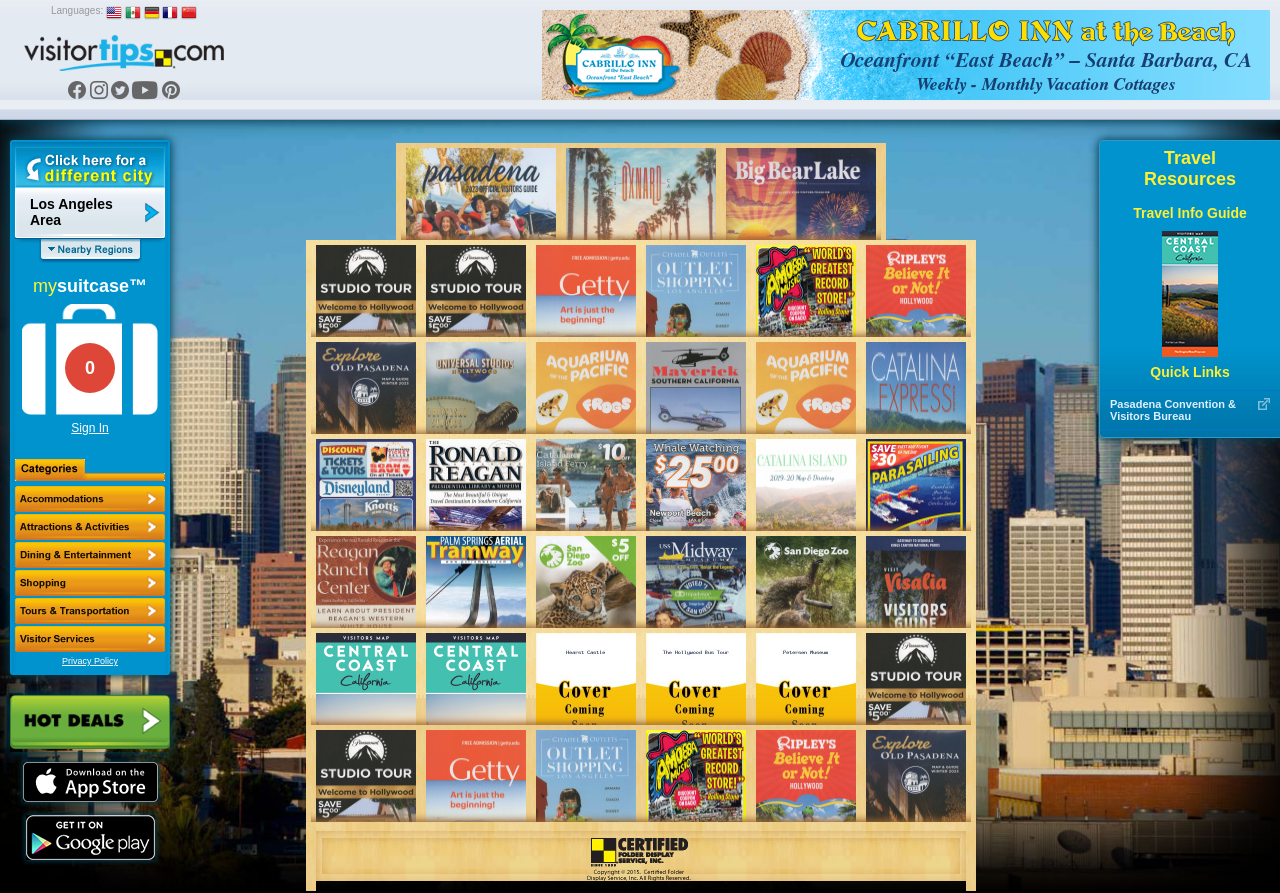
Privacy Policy (90, 661)
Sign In (89, 428)
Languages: (77, 10)
